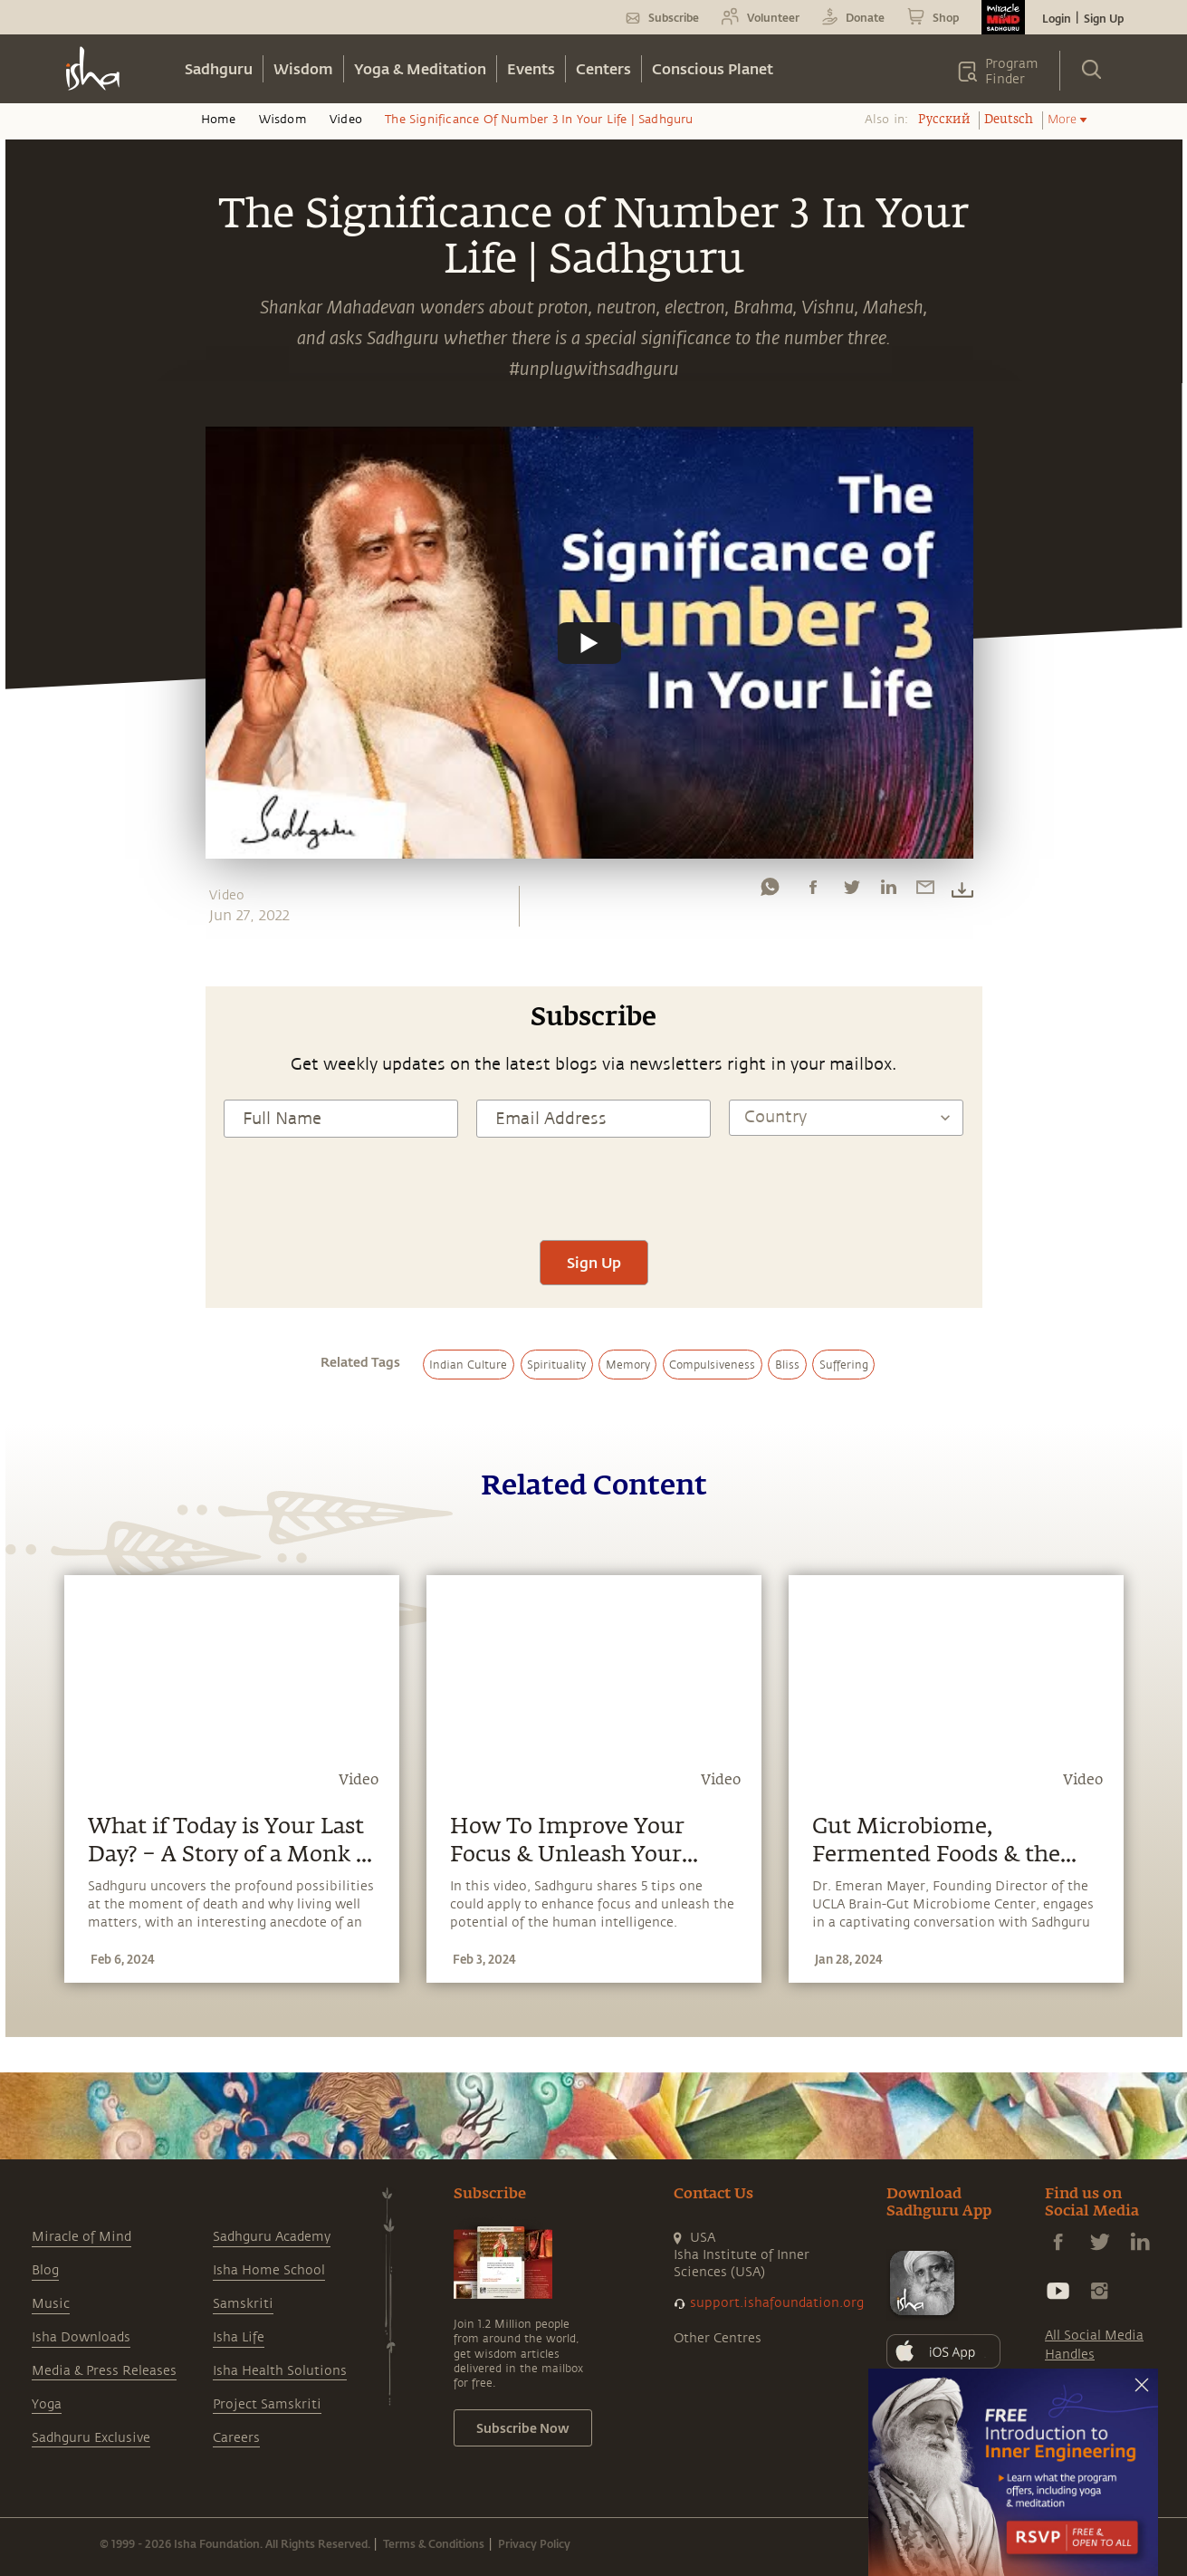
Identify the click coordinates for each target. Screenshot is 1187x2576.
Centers (603, 68)
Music (51, 2304)
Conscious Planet (712, 68)
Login (1056, 18)
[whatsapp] (769, 891)
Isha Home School (269, 2270)
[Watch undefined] (589, 642)
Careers (236, 2438)
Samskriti (243, 2304)
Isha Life (238, 2337)
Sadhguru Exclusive (91, 2438)
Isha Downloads (81, 2337)
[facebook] (813, 891)
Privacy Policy (534, 2543)
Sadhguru (219, 68)
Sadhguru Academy (271, 2237)
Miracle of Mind (81, 2237)
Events (531, 68)
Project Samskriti (267, 2404)
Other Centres (717, 2338)
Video (346, 119)
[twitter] (851, 891)
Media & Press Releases (104, 2371)
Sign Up (1104, 18)
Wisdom (303, 68)
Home (218, 119)
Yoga (47, 2404)
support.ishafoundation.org (777, 2303)
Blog (45, 2270)
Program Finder (1012, 71)
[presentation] (594, 1186)
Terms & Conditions (433, 2543)
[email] (925, 891)
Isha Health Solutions (280, 2371)
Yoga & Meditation (420, 68)
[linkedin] (888, 891)
